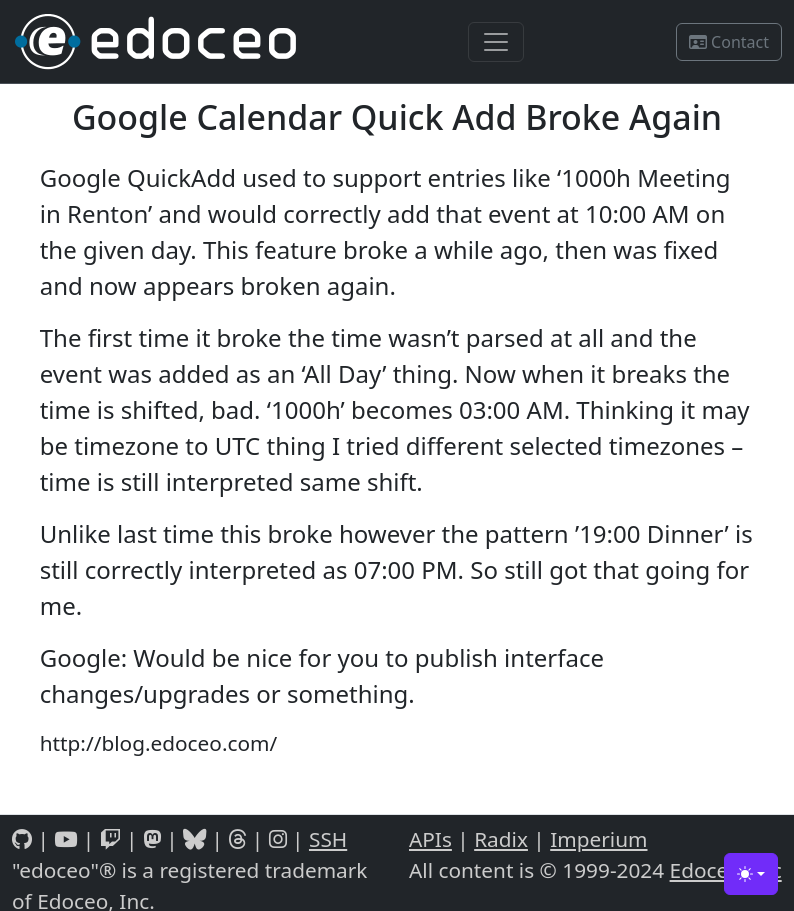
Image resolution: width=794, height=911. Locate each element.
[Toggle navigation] (496, 42)
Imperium (598, 839)
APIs (430, 839)
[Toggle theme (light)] (751, 874)
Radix (501, 839)
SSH (328, 839)
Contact (729, 42)
